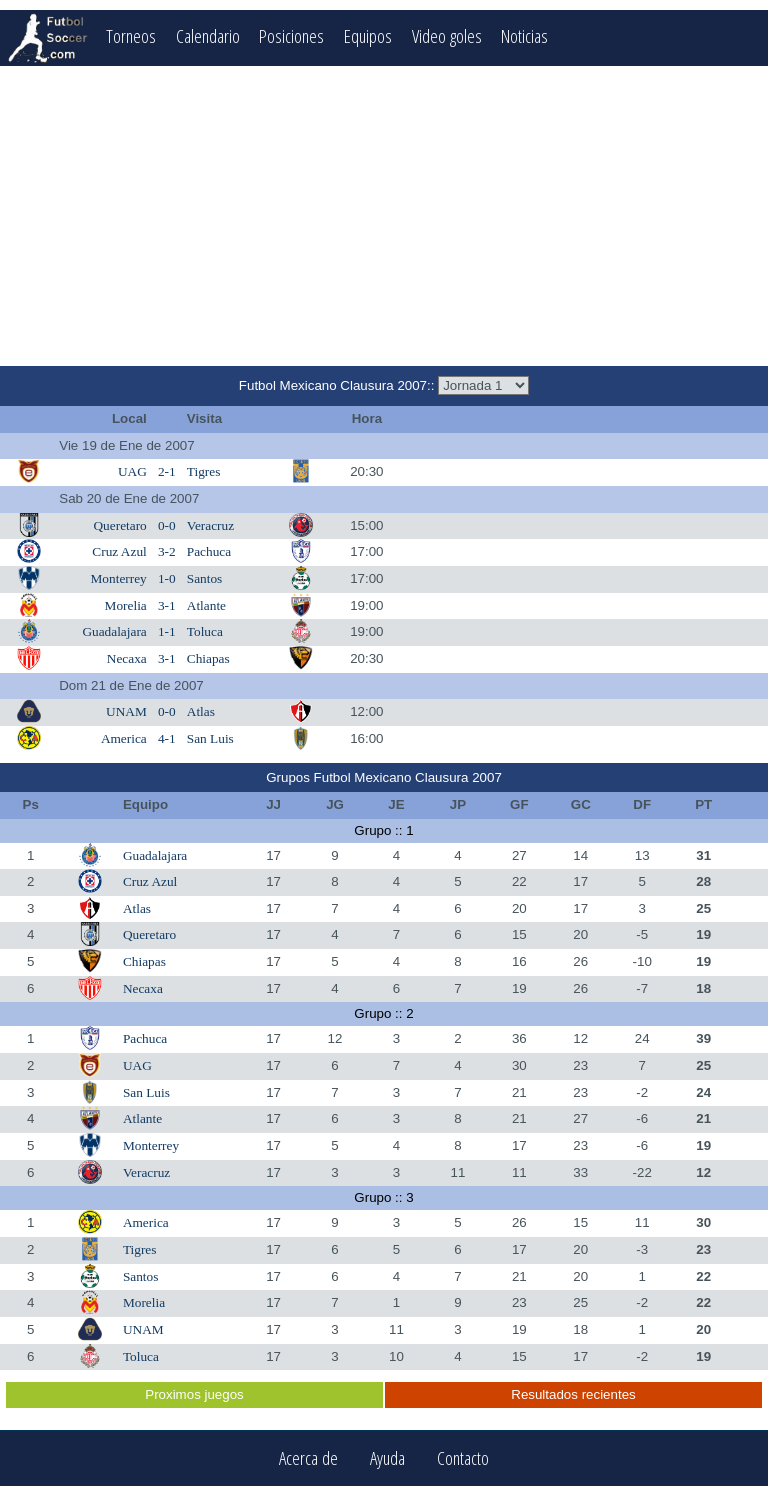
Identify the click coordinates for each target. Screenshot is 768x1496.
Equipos (368, 35)
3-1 (167, 605)
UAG (132, 471)
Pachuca (209, 551)
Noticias (525, 35)
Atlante (206, 605)
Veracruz (210, 525)
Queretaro (119, 525)
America (124, 738)
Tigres (204, 471)
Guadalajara (114, 631)
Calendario (208, 35)
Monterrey (119, 578)
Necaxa (127, 658)
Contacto (463, 1458)
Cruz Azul (119, 551)
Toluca (205, 631)
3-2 (167, 551)
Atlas (201, 711)
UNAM (126, 711)
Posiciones (291, 35)
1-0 (167, 578)
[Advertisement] (384, 216)
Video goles (447, 35)
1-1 (167, 631)
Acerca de (308, 1458)
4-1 (167, 738)
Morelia (126, 605)
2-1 (167, 471)
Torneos (131, 35)
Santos (205, 578)
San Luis (210, 738)
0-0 (167, 525)
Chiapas (208, 658)
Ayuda (387, 1458)
